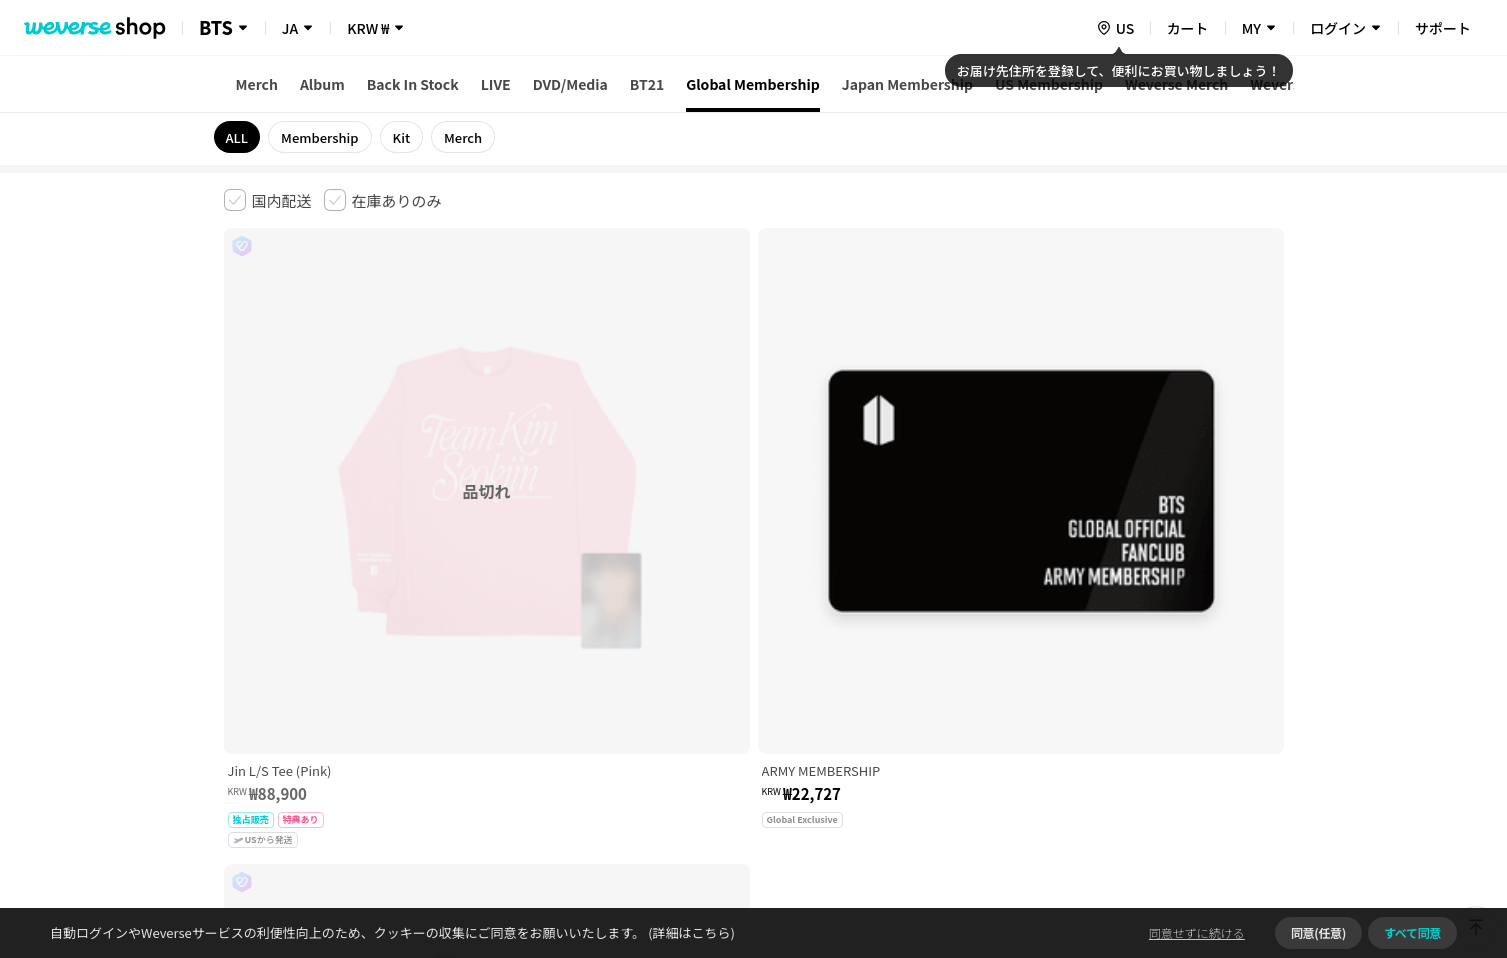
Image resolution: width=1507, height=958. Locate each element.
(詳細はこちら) (690, 932)
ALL (237, 137)
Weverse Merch (1176, 84)
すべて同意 (1412, 932)
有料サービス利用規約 (347, 643)
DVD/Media (570, 84)
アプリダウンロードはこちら (1199, 829)
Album (322, 84)
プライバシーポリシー (626, 643)
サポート (1443, 28)
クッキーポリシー (930, 643)
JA (290, 28)
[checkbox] (268, 200)
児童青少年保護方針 (486, 643)
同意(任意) (1318, 932)
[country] (1115, 28)
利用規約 (240, 643)
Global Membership (753, 84)
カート (1188, 28)
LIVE (496, 84)
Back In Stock (413, 84)
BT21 (647, 84)
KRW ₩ (368, 28)
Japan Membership (907, 84)
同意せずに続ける (1197, 932)
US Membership (1049, 84)
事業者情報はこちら (1125, 710)
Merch (257, 84)
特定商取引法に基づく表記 (784, 643)
